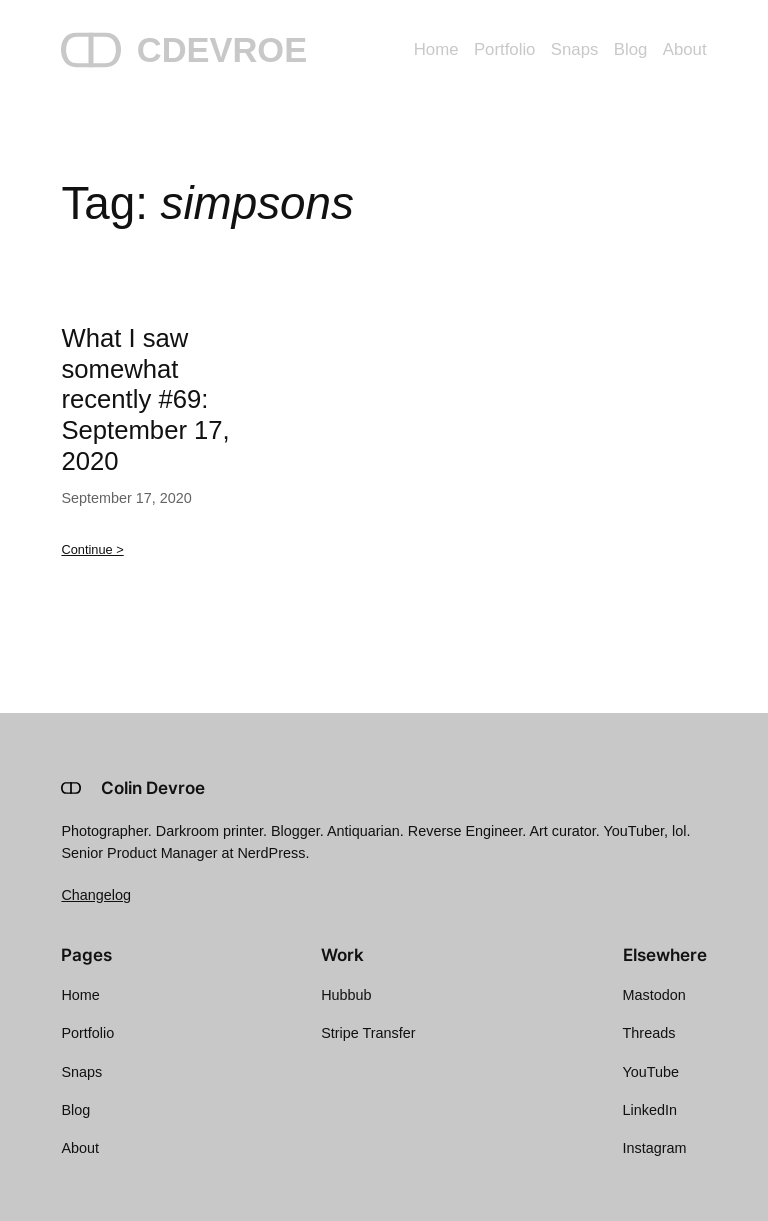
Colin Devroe (153, 788)
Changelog (96, 895)
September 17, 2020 (126, 498)
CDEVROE (222, 50)
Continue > (92, 549)
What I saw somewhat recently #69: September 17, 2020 (145, 399)
